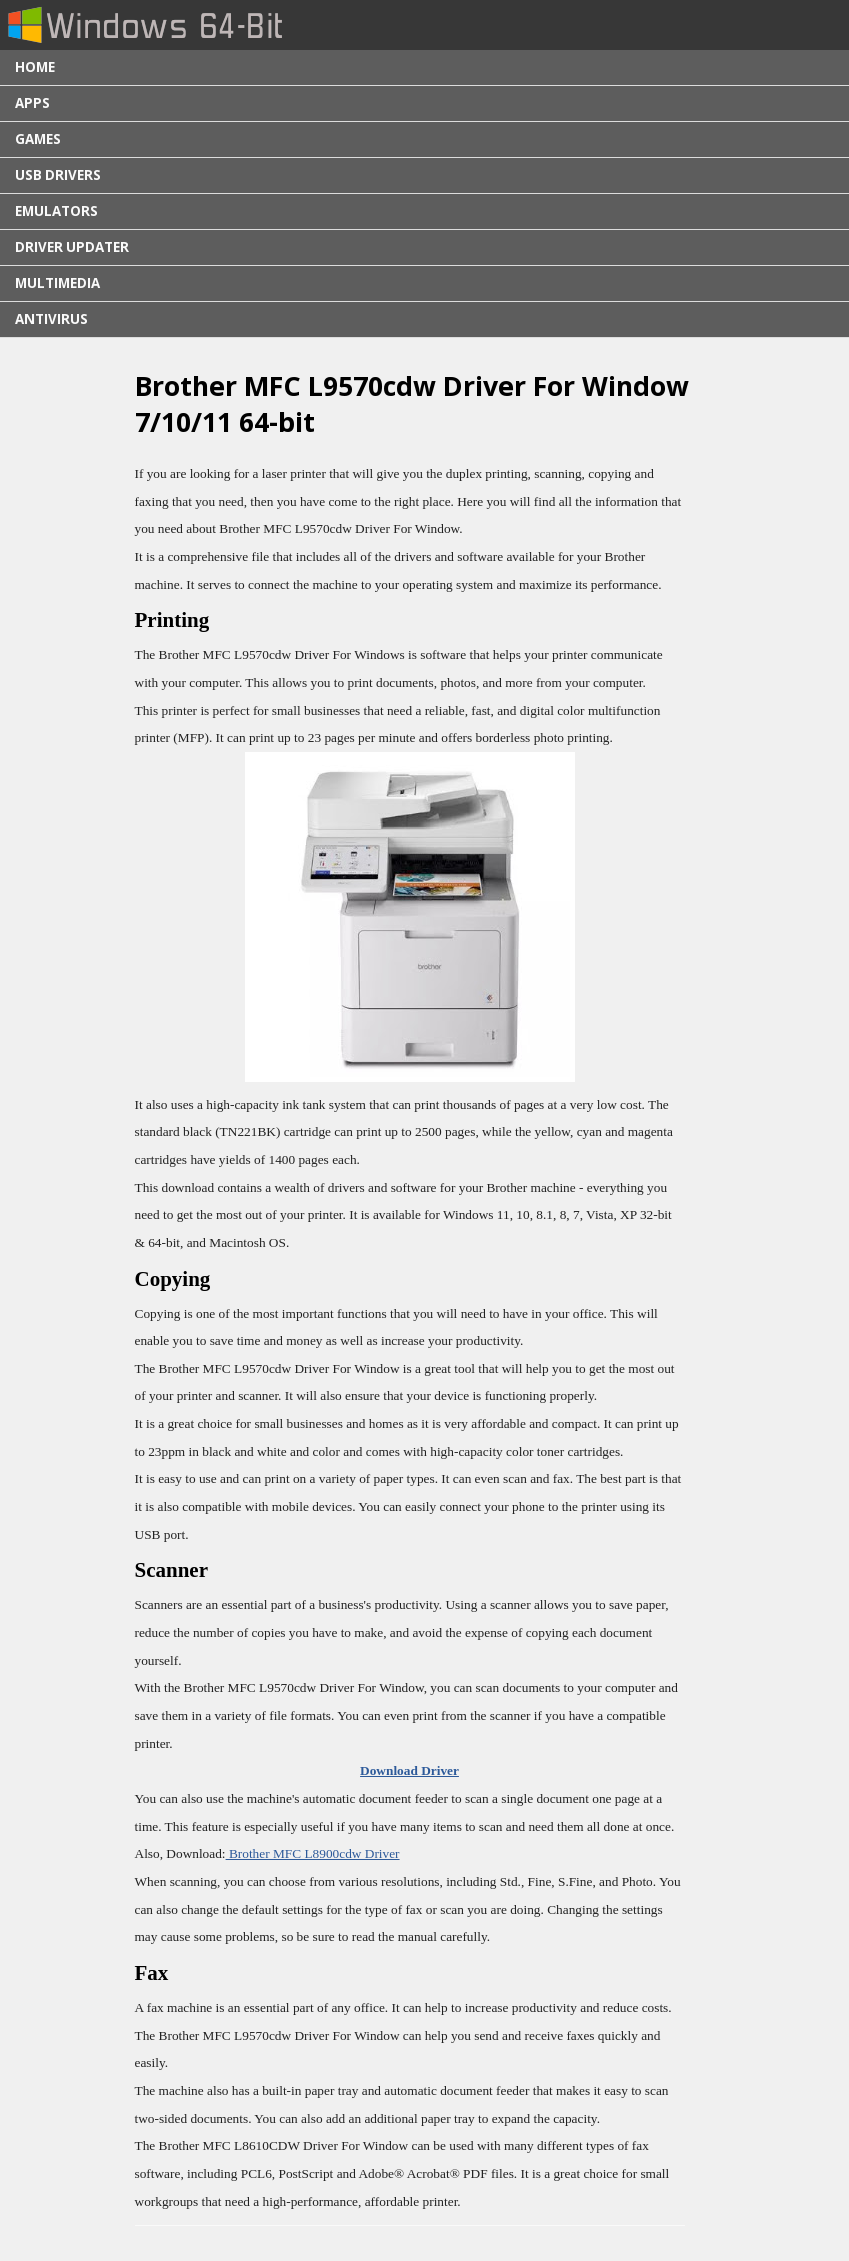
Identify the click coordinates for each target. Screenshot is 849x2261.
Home (35, 67)
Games (38, 139)
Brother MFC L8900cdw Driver (313, 1853)
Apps (32, 103)
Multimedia (57, 283)
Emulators (56, 211)
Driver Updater (72, 247)
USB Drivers (58, 175)
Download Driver (409, 1770)
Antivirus (51, 319)
